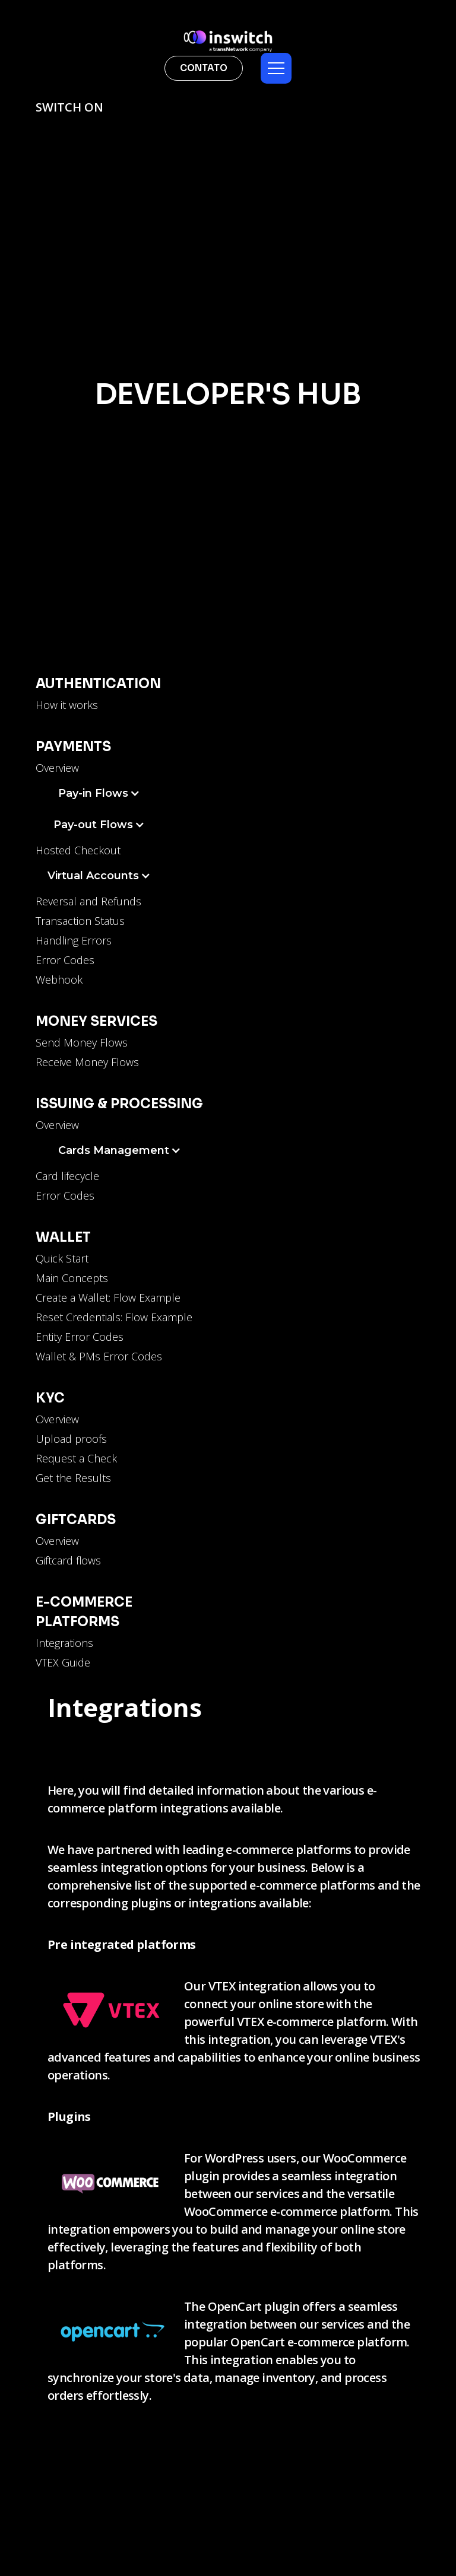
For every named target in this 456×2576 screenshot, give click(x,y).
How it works (67, 705)
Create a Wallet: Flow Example (108, 1297)
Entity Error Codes (80, 1337)
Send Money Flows (82, 1042)
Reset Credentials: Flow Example (114, 1317)
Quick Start (62, 1258)
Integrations (64, 1643)
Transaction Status (80, 921)
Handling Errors (74, 940)
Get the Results (73, 1478)
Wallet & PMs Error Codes (99, 1356)
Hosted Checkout (78, 850)
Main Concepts (72, 1278)
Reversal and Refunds (88, 901)
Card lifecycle (67, 1176)
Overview (57, 768)
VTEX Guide (63, 1662)
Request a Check (76, 1458)
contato (203, 68)
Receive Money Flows (87, 1062)
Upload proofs (71, 1439)
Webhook (59, 979)
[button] (276, 68)
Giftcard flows (68, 1560)
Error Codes (65, 960)
